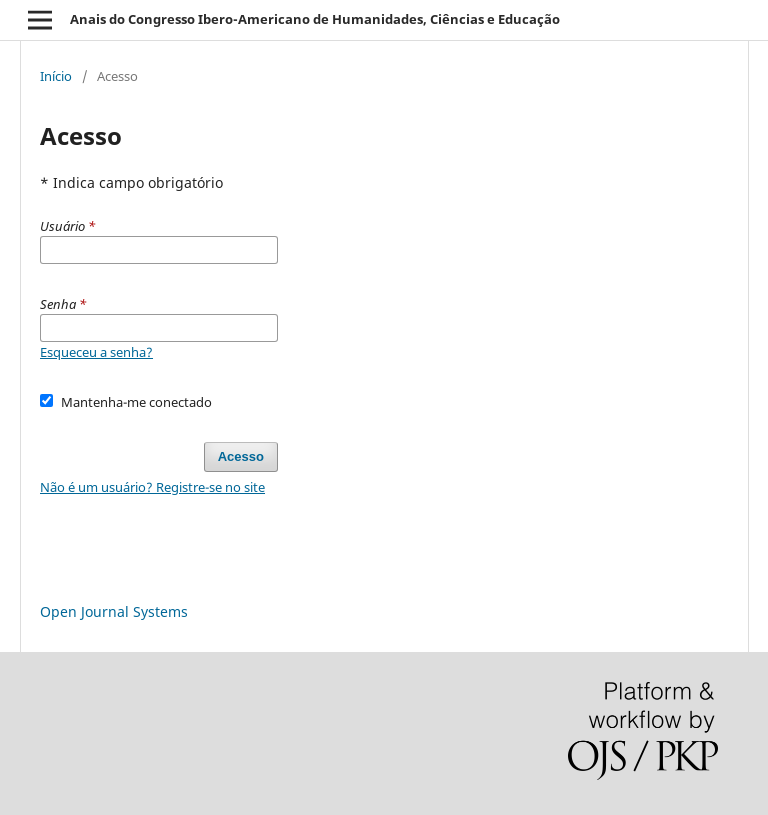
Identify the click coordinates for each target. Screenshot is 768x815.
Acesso (241, 456)
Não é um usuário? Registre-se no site (152, 487)
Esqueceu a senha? (96, 352)
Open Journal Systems (114, 611)
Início (56, 76)
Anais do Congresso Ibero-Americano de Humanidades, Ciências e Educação (315, 19)
